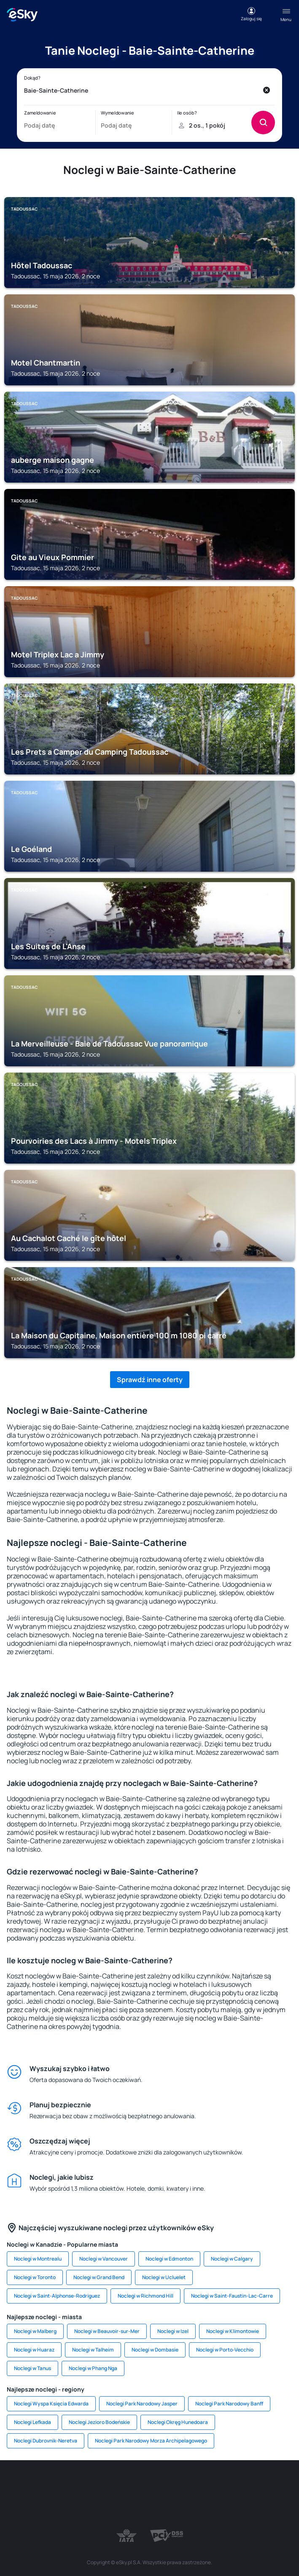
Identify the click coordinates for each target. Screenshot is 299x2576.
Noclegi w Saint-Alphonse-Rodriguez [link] (57, 2295)
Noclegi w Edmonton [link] (169, 2258)
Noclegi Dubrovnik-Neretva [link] (45, 2440)
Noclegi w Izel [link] (173, 2331)
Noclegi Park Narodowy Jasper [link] (142, 2403)
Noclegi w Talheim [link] (93, 2349)
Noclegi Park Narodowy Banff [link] (229, 2403)
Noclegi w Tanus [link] (32, 2368)
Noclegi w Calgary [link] (232, 2258)
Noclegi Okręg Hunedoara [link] (178, 2422)
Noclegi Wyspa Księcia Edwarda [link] (51, 2403)
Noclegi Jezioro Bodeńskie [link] (99, 2422)
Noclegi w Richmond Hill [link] (145, 2295)
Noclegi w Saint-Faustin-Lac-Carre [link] (232, 2295)
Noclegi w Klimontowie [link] (232, 2331)
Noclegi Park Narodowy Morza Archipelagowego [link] (151, 2440)
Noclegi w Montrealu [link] (38, 2258)
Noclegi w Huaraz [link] (34, 2349)
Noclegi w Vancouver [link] (103, 2258)
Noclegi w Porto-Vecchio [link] (224, 2349)
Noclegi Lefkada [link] (32, 2422)
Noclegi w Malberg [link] (35, 2331)
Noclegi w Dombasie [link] (155, 2349)
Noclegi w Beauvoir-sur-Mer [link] (107, 2331)
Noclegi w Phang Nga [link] (93, 2368)
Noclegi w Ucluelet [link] (164, 2277)
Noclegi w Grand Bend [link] (98, 2277)
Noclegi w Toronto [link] (35, 2277)
